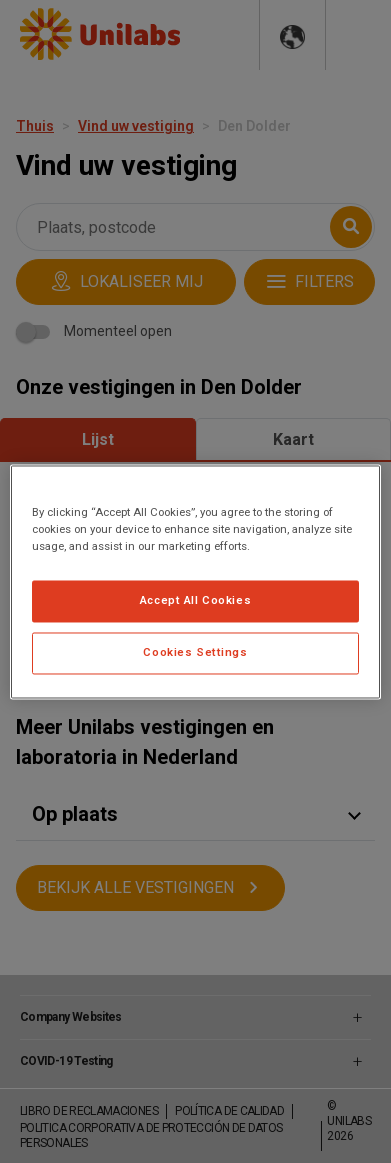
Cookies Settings (195, 652)
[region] (195, 581)
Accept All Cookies (195, 600)
